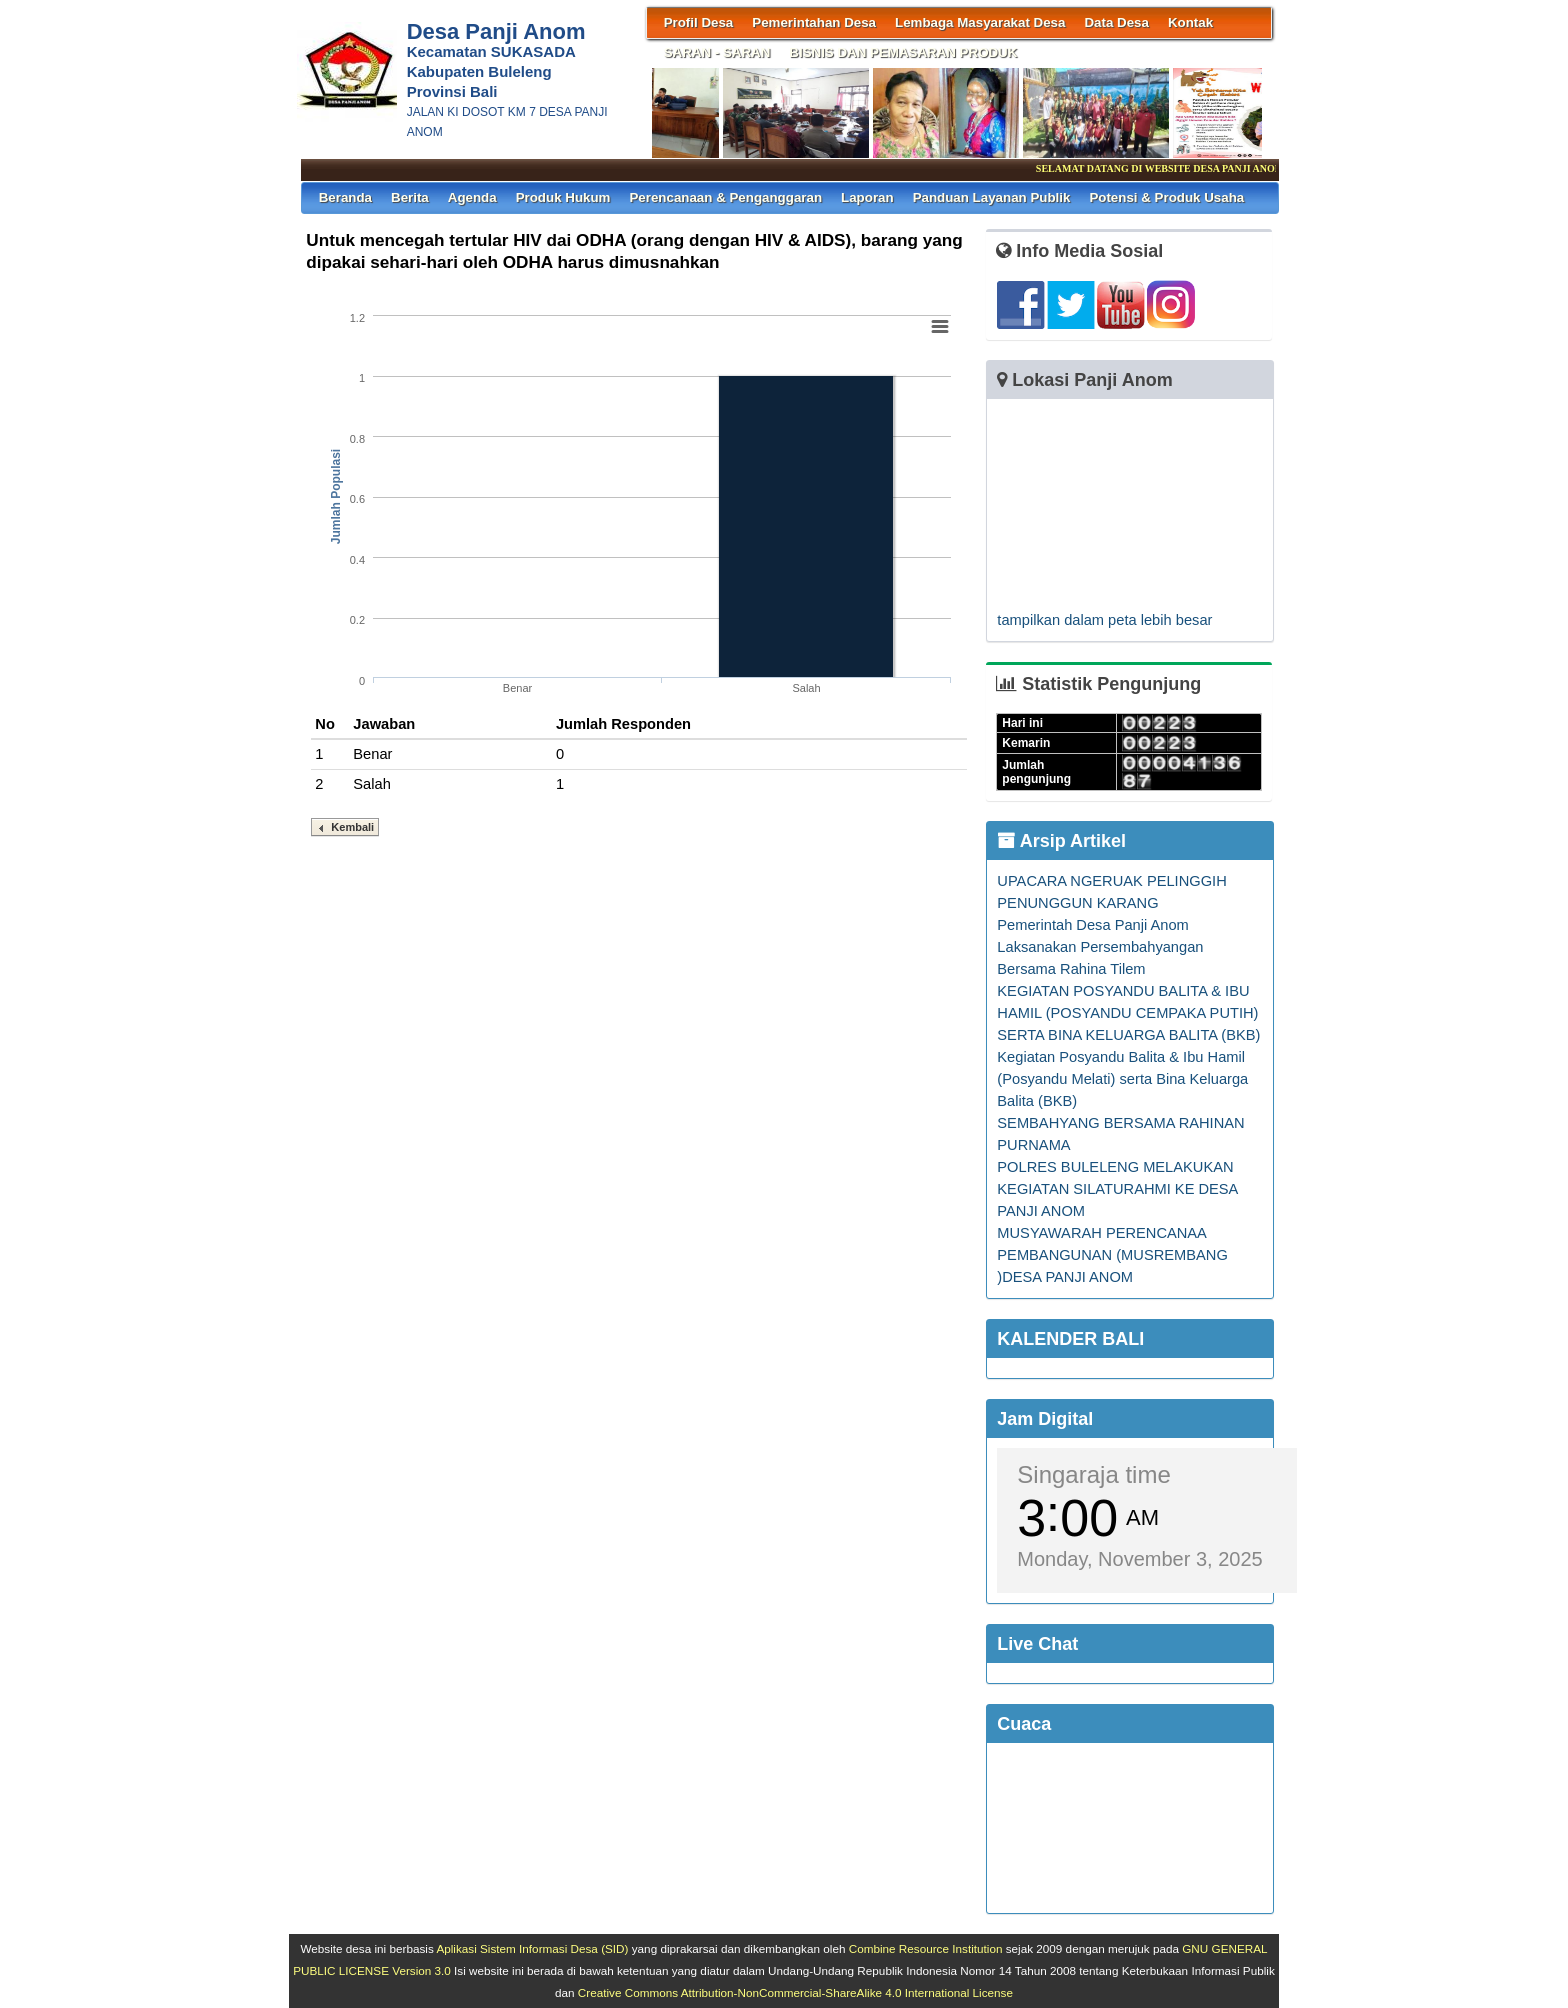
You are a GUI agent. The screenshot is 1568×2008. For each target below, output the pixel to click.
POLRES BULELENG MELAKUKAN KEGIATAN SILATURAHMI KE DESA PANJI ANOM (1117, 1189)
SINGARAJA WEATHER (1129, 1828)
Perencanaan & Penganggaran (725, 197)
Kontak (1190, 22)
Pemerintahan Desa (814, 22)
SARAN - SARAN (717, 52)
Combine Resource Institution (926, 1948)
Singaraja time (1093, 1474)
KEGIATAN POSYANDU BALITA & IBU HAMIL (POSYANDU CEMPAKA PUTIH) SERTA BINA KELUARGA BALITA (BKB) (1128, 1013)
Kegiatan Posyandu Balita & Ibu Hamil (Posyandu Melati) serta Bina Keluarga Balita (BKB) (1122, 1079)
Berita (410, 197)
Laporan (867, 197)
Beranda (345, 197)
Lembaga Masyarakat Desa (980, 22)
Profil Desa (699, 22)
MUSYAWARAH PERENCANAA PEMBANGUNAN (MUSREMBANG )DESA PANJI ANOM (1112, 1255)
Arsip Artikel (1061, 841)
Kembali (352, 827)
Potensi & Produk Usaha (1166, 197)
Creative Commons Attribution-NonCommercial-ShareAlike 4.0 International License (795, 1992)
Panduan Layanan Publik (992, 197)
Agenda (472, 197)
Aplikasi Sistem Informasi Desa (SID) (532, 1948)
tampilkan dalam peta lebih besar (1104, 620)
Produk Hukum (563, 197)
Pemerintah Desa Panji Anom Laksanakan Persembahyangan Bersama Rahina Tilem (1100, 947)
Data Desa (1116, 22)
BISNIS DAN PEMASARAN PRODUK (903, 52)
